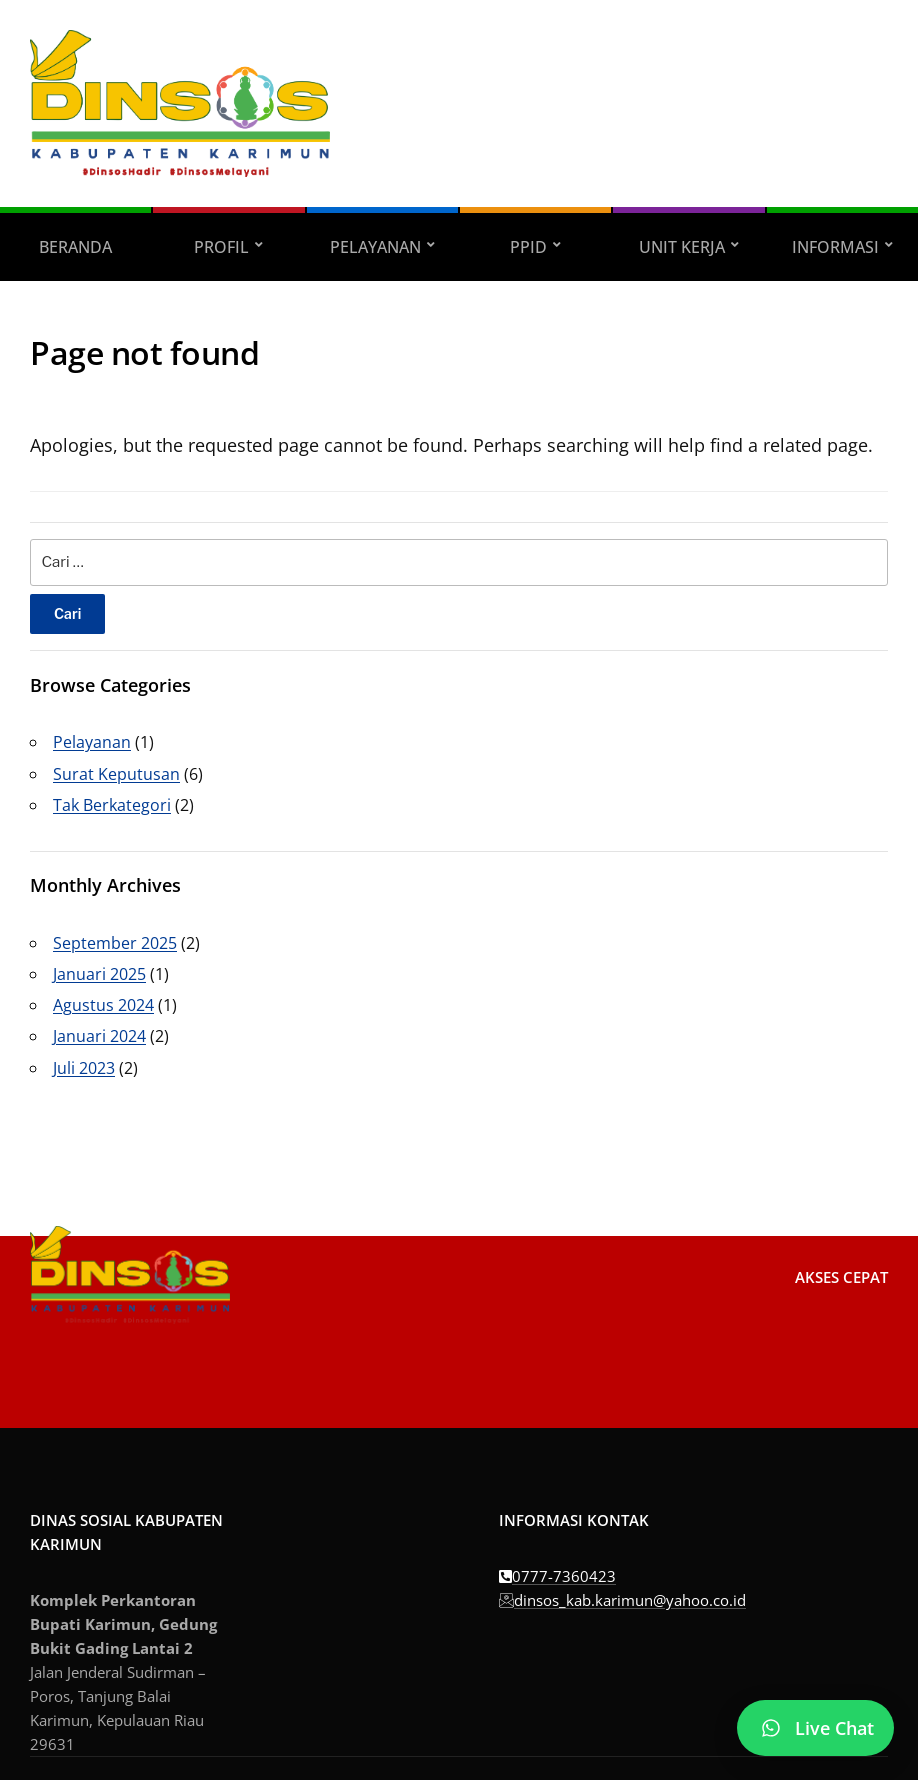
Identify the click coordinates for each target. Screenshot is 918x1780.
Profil (221, 247)
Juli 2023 (84, 1068)
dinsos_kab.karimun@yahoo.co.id (622, 1600)
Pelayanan (375, 247)
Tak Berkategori (112, 805)
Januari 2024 (99, 1036)
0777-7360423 (557, 1576)
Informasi (835, 247)
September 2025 (115, 943)
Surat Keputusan (116, 774)
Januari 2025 (99, 974)
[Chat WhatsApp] (815, 1728)
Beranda (75, 247)
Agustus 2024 (103, 1005)
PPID (528, 247)
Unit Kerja (682, 247)
